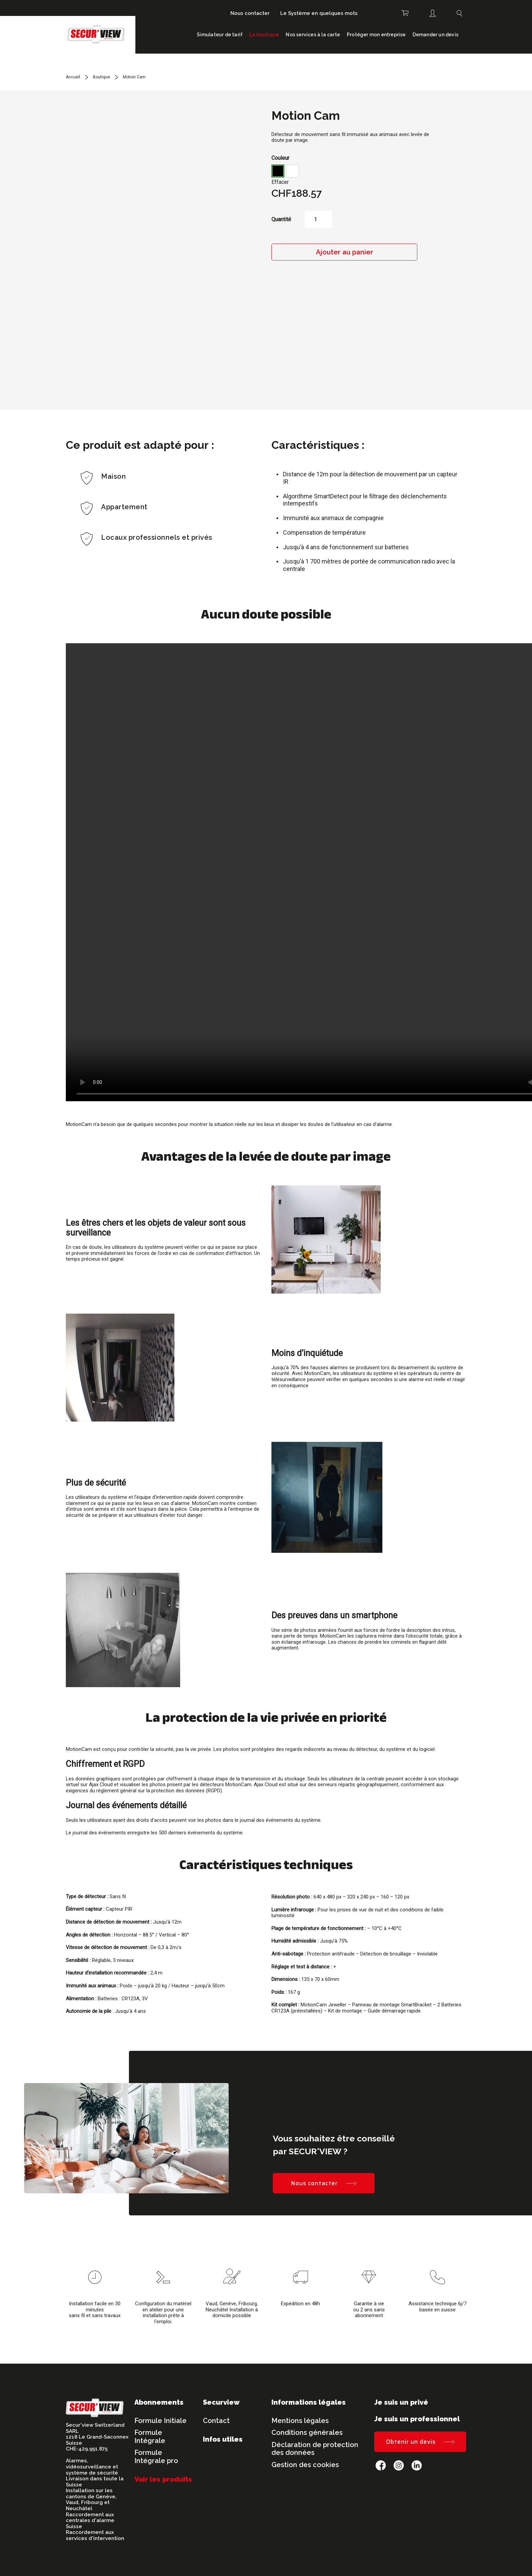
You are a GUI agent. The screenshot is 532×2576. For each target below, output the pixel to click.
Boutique (101, 77)
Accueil (73, 77)
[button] (277, 171)
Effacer (280, 182)
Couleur (280, 158)
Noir (277, 171)
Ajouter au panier (344, 252)
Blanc (292, 171)
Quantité (281, 219)
